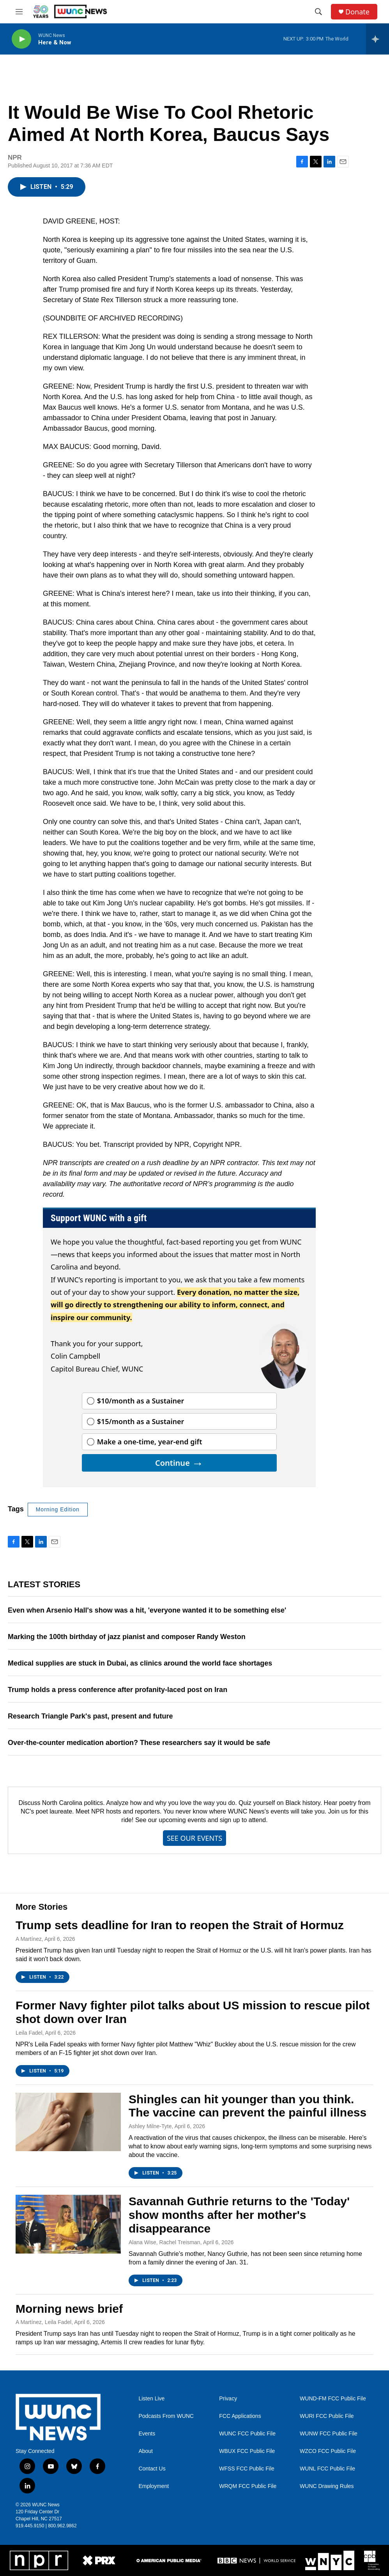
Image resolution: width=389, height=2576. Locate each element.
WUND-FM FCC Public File (333, 2399)
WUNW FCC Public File (328, 2434)
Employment (153, 2486)
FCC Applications (240, 2416)
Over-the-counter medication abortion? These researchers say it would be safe (139, 1743)
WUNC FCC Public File (247, 2434)
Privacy (228, 2399)
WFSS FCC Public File (246, 2469)
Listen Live (151, 2399)
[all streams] (377, 39)
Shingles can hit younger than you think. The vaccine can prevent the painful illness (247, 2106)
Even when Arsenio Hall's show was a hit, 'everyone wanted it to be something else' (147, 1610)
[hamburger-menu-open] (19, 11)
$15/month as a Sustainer (140, 1421)
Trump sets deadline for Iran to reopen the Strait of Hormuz (180, 1925)
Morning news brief (69, 2308)
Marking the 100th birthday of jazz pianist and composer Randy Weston (127, 1637)
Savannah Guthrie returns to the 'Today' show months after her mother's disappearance (239, 2215)
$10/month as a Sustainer (140, 1400)
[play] (21, 39)
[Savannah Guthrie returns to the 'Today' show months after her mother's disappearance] (68, 2224)
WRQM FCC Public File (247, 2486)
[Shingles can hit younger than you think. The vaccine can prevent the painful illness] (68, 2122)
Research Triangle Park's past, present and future (90, 1716)
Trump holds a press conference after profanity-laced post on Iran (117, 1690)
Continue (179, 1463)
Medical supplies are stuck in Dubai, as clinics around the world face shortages (140, 1663)
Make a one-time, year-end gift (149, 1441)
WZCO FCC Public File (328, 2451)
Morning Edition (58, 1509)
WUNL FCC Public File (327, 2469)
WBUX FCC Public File (247, 2451)
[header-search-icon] (318, 11)
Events (146, 2434)
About (145, 2451)
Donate (357, 12)
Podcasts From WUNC (166, 2416)
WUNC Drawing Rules (327, 2486)
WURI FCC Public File (327, 2416)
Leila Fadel (29, 2033)
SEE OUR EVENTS (194, 1838)
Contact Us (151, 2469)
